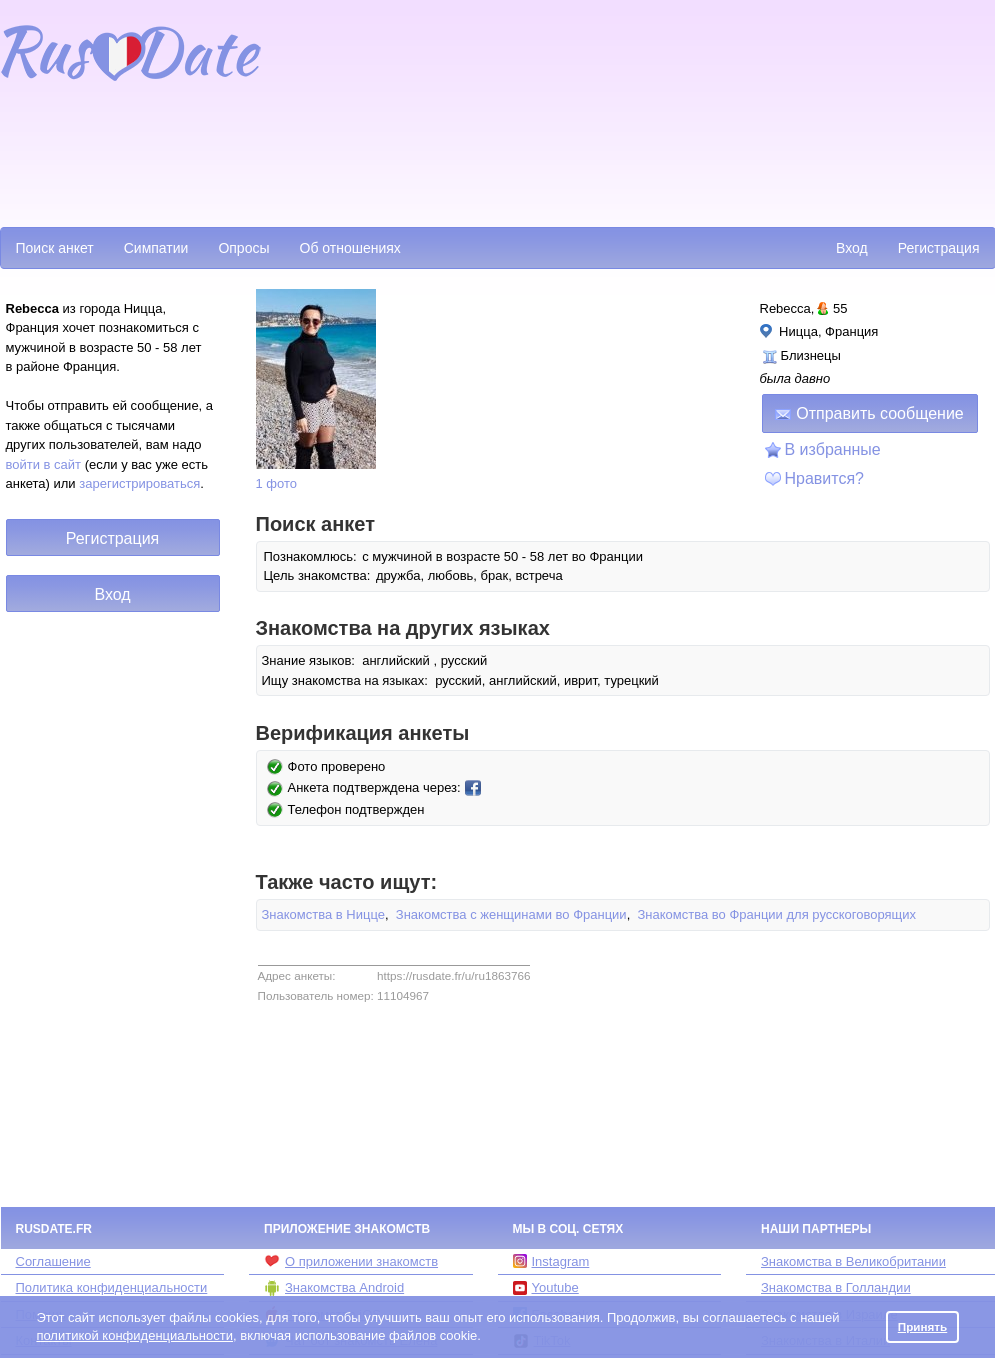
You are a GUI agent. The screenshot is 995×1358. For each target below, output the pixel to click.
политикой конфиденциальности (134, 1335)
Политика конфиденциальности (112, 1287)
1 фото (277, 483)
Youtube (546, 1287)
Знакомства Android (334, 1288)
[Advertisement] (379, 111)
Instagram (551, 1261)
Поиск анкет (55, 248)
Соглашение (53, 1261)
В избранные (833, 449)
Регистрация (939, 248)
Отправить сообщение (869, 413)
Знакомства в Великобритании (853, 1261)
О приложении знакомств (351, 1261)
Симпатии (156, 248)
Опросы (243, 248)
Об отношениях (350, 248)
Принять (923, 1326)
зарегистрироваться (139, 483)
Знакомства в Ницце (323, 914)
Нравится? (825, 478)
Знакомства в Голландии (836, 1287)
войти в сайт (44, 464)
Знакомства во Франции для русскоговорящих (776, 914)
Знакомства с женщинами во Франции (511, 914)
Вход (852, 248)
